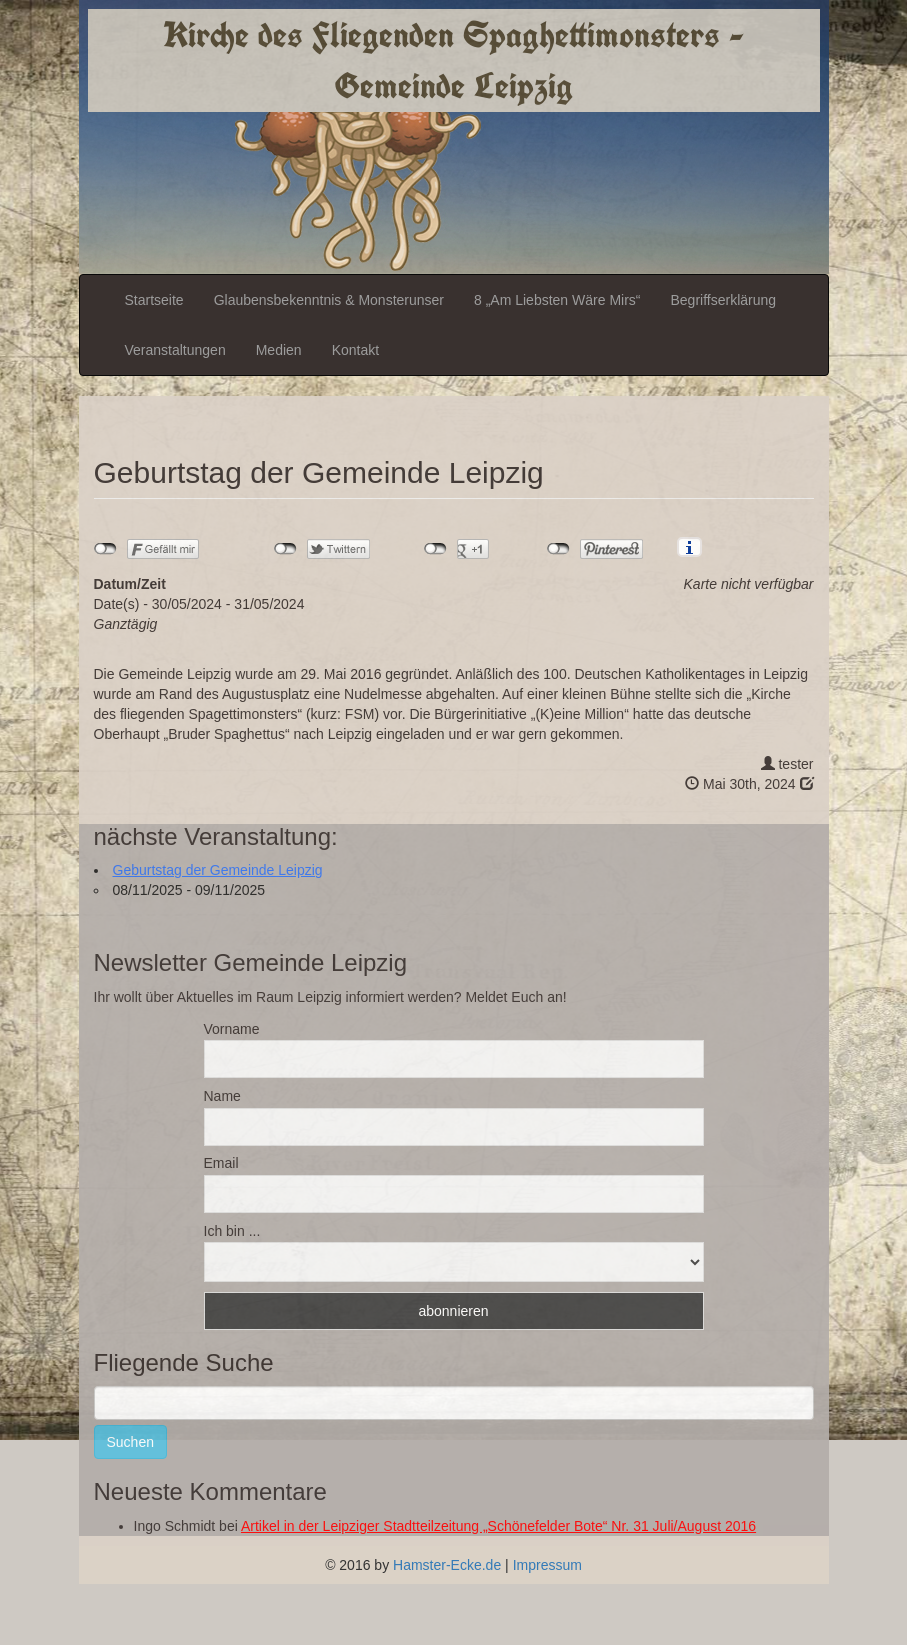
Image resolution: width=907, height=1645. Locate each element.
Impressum (547, 1565)
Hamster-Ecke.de (447, 1565)
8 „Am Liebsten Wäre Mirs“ (557, 300)
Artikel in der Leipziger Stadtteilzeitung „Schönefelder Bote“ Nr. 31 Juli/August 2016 (498, 1526)
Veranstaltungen (175, 350)
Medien (279, 350)
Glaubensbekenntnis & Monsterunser (329, 300)
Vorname (232, 1029)
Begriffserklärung (723, 300)
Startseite (154, 300)
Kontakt (355, 350)
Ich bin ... (232, 1231)
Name (222, 1096)
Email (221, 1163)
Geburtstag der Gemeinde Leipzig (218, 870)
